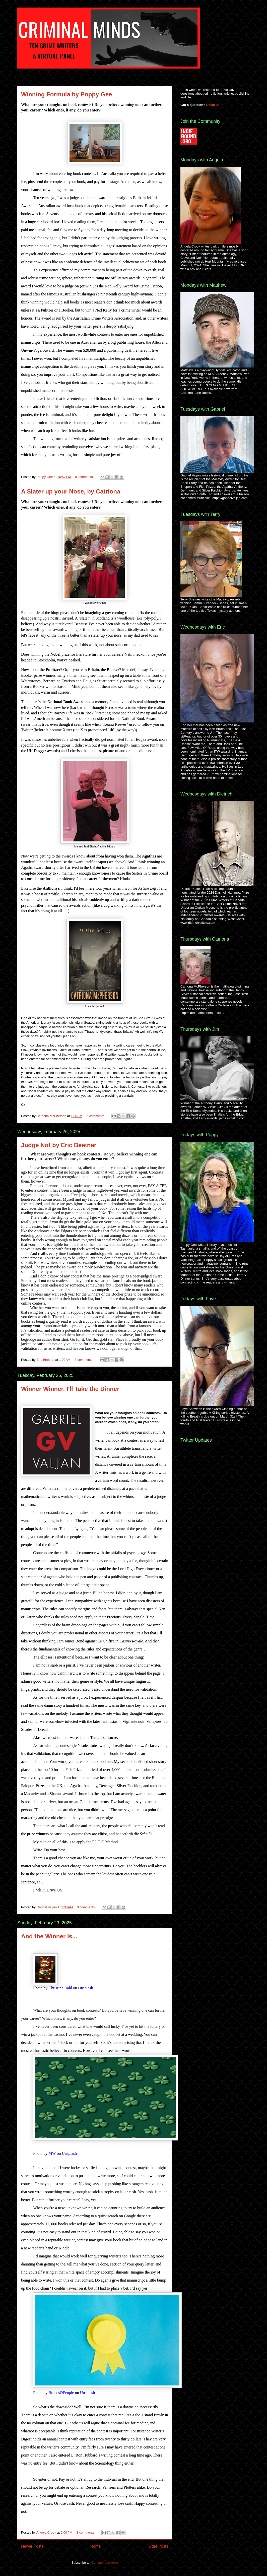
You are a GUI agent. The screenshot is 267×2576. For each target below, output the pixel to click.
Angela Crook (46, 2532)
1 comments (85, 2532)
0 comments (84, 477)
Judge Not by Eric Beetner (58, 1145)
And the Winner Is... (49, 1936)
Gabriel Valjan (46, 1907)
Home (95, 2546)
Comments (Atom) (104, 2562)
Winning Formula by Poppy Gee (66, 94)
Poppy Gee (45, 477)
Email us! (213, 105)
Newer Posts (32, 2546)
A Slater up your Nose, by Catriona (70, 491)
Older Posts (158, 2546)
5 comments (95, 1116)
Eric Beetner (45, 1360)
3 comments (84, 1360)
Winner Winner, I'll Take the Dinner (70, 1388)
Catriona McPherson (51, 1116)
